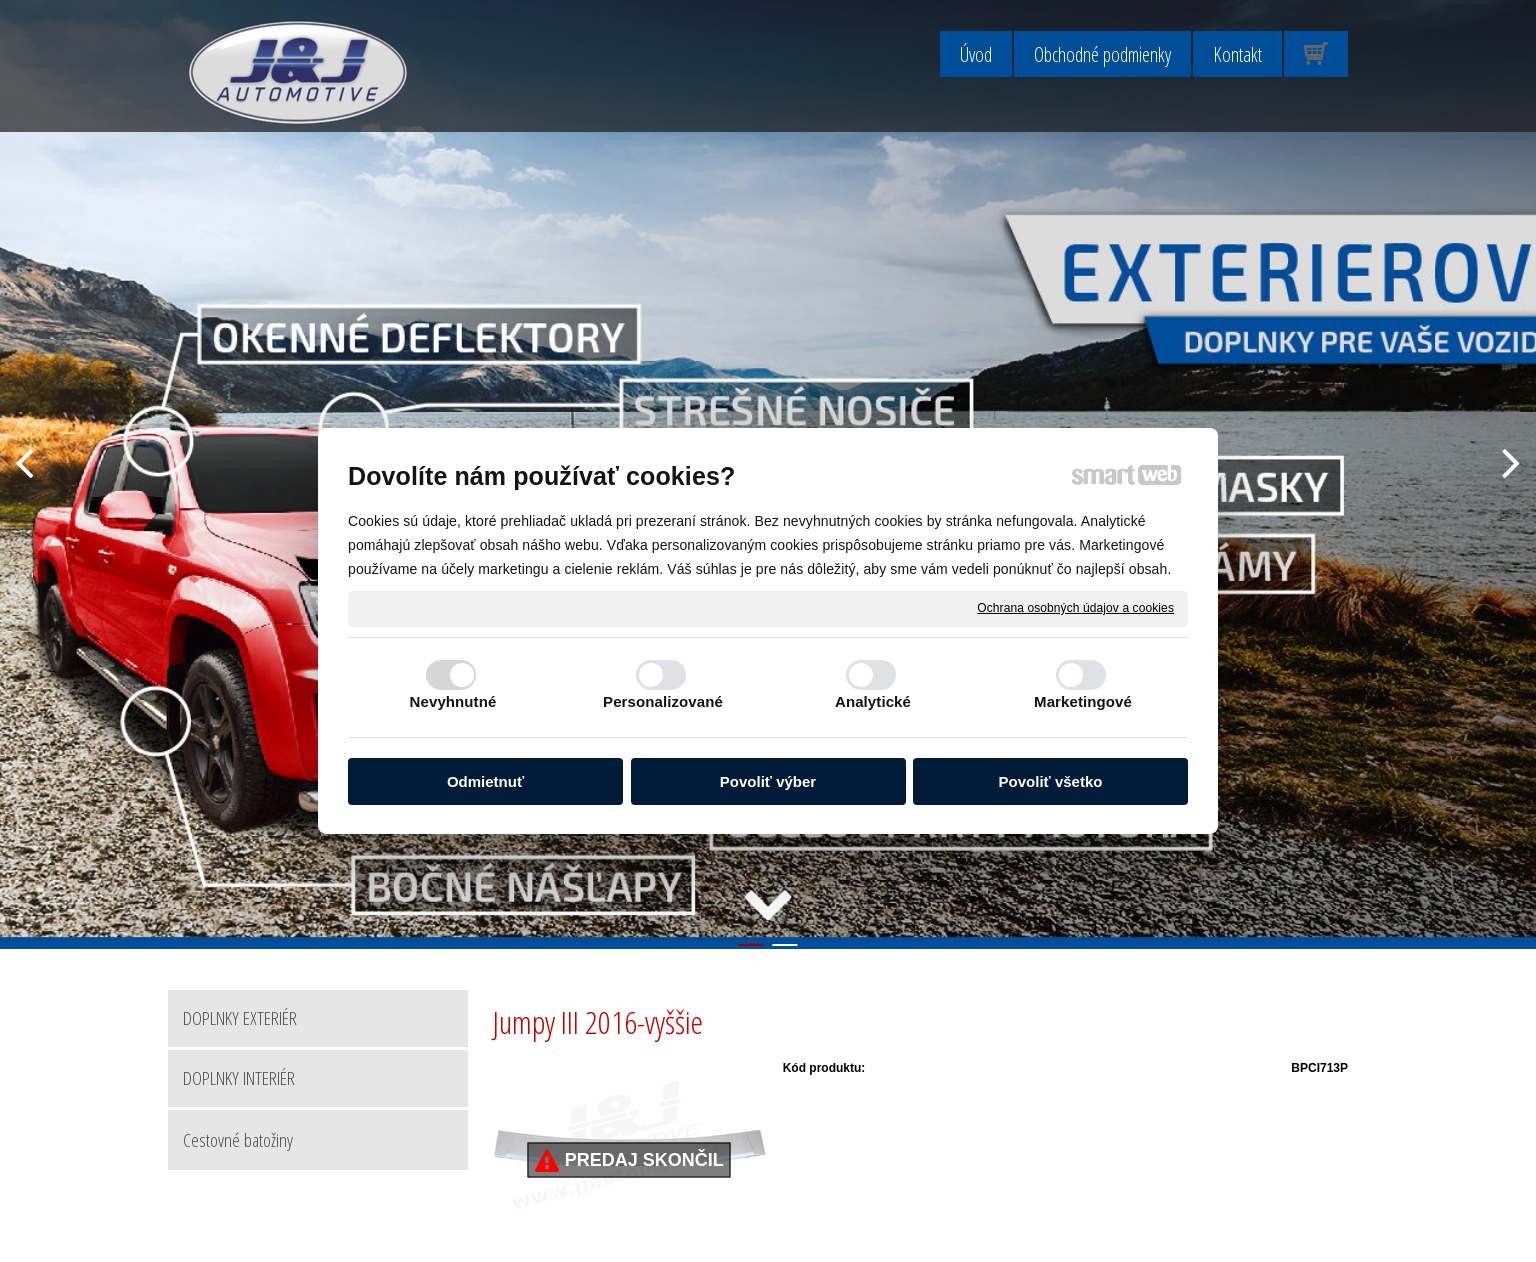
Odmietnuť (485, 781)
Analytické (873, 701)
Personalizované (663, 701)
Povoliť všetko (1051, 781)
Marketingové (1083, 701)
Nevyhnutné (453, 701)
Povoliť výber (768, 781)
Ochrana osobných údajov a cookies (1075, 608)
